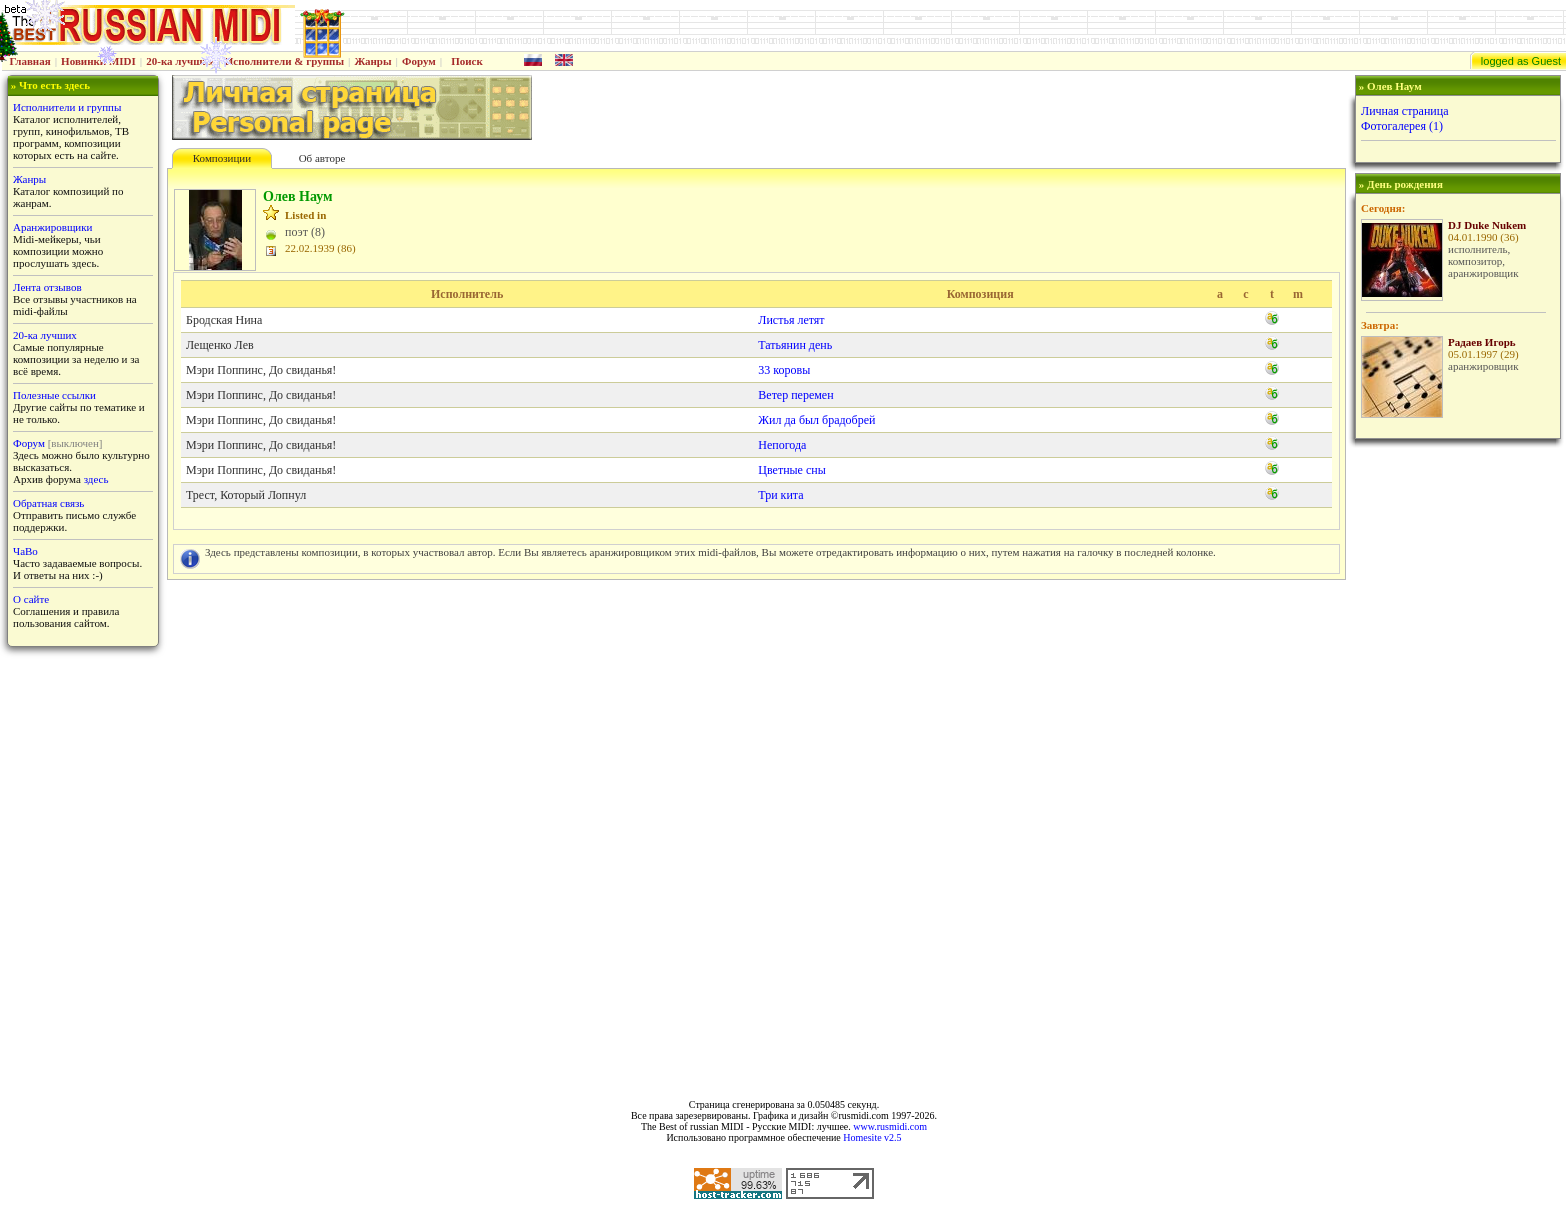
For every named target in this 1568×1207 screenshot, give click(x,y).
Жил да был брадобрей (816, 420)
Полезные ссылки (54, 395)
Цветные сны (791, 470)
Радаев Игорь (1482, 342)
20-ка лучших (180, 61)
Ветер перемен (795, 395)
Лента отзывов (47, 287)
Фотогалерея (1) (1402, 126)
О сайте (31, 599)
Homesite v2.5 (872, 1137)
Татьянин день (795, 345)
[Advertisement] (1456, 763)
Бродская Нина (224, 320)
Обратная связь (48, 503)
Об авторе (322, 158)
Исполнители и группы (67, 107)
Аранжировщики (52, 227)
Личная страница (1405, 111)
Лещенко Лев (220, 345)
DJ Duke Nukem (1487, 225)
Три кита (780, 495)
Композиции (222, 158)
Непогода (782, 445)
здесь (96, 479)
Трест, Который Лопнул (246, 495)
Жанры (372, 61)
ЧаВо (25, 551)
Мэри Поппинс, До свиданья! (261, 370)
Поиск (467, 61)
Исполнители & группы (284, 61)
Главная (30, 61)
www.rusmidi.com (890, 1126)
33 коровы (784, 370)
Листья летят (791, 320)
